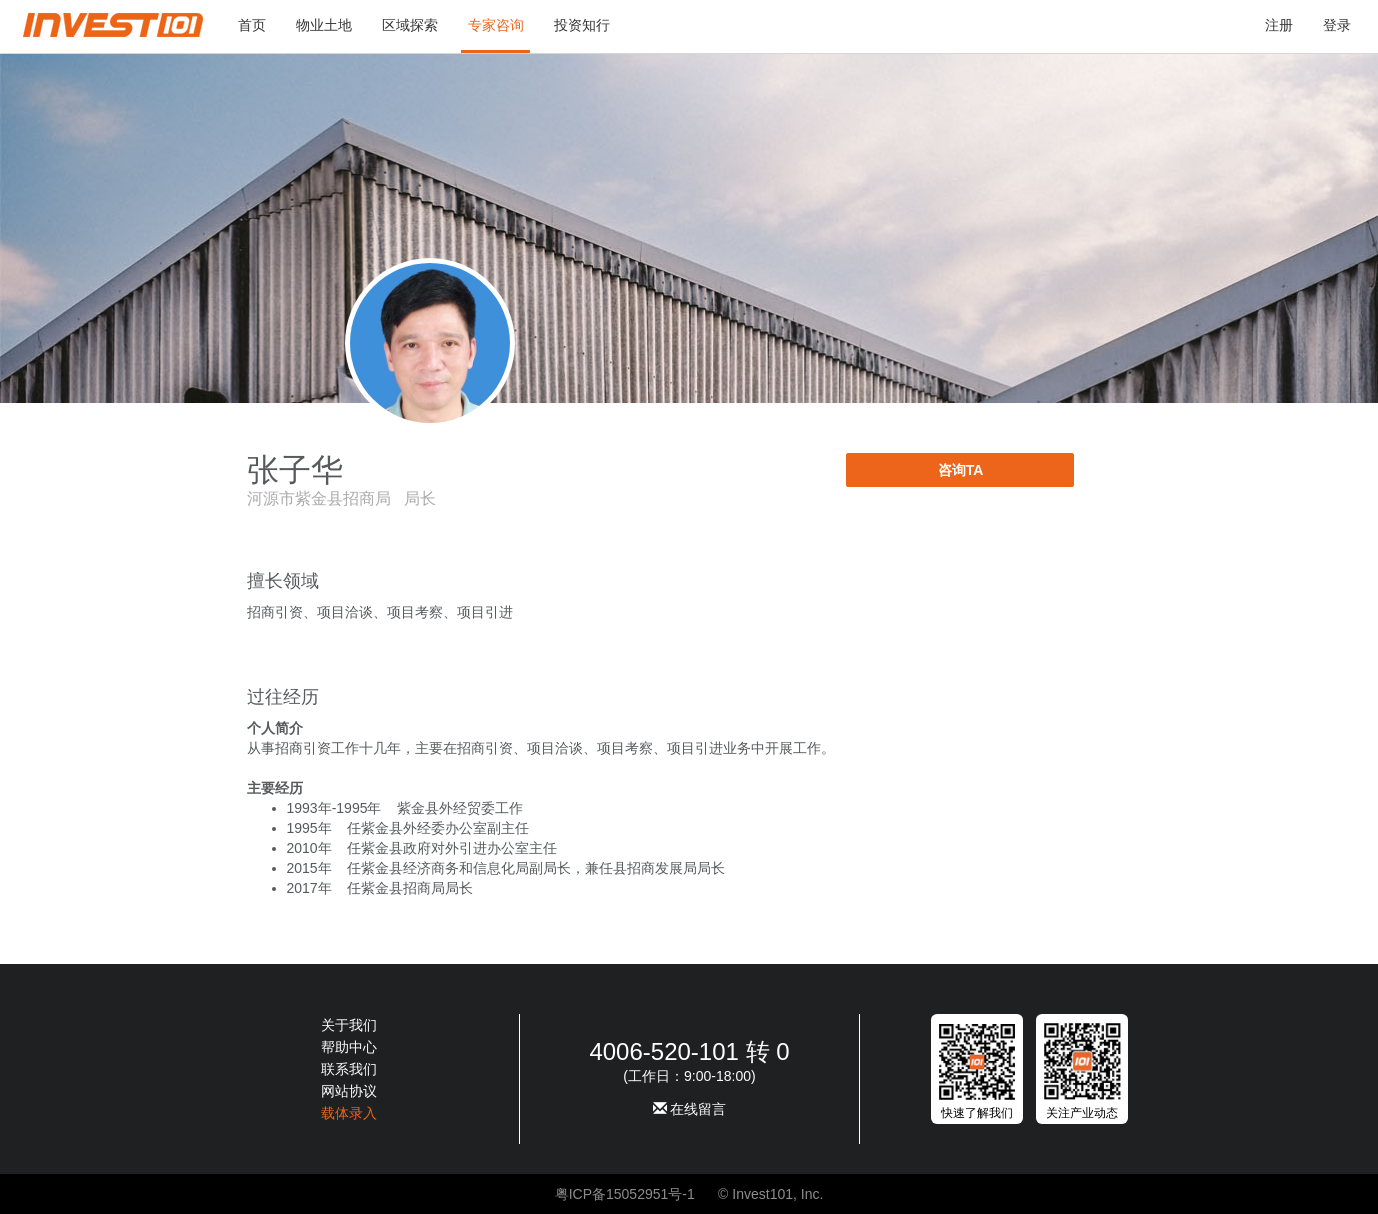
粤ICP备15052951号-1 (625, 1194)
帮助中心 (349, 1047)
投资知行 (582, 25)
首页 (252, 25)
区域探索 (410, 25)
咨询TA (961, 470)
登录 (1337, 25)
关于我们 (349, 1025)
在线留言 (690, 1109)
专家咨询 (496, 25)
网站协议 (349, 1091)
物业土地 (324, 25)
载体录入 (349, 1113)
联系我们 (349, 1069)
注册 (1279, 25)
